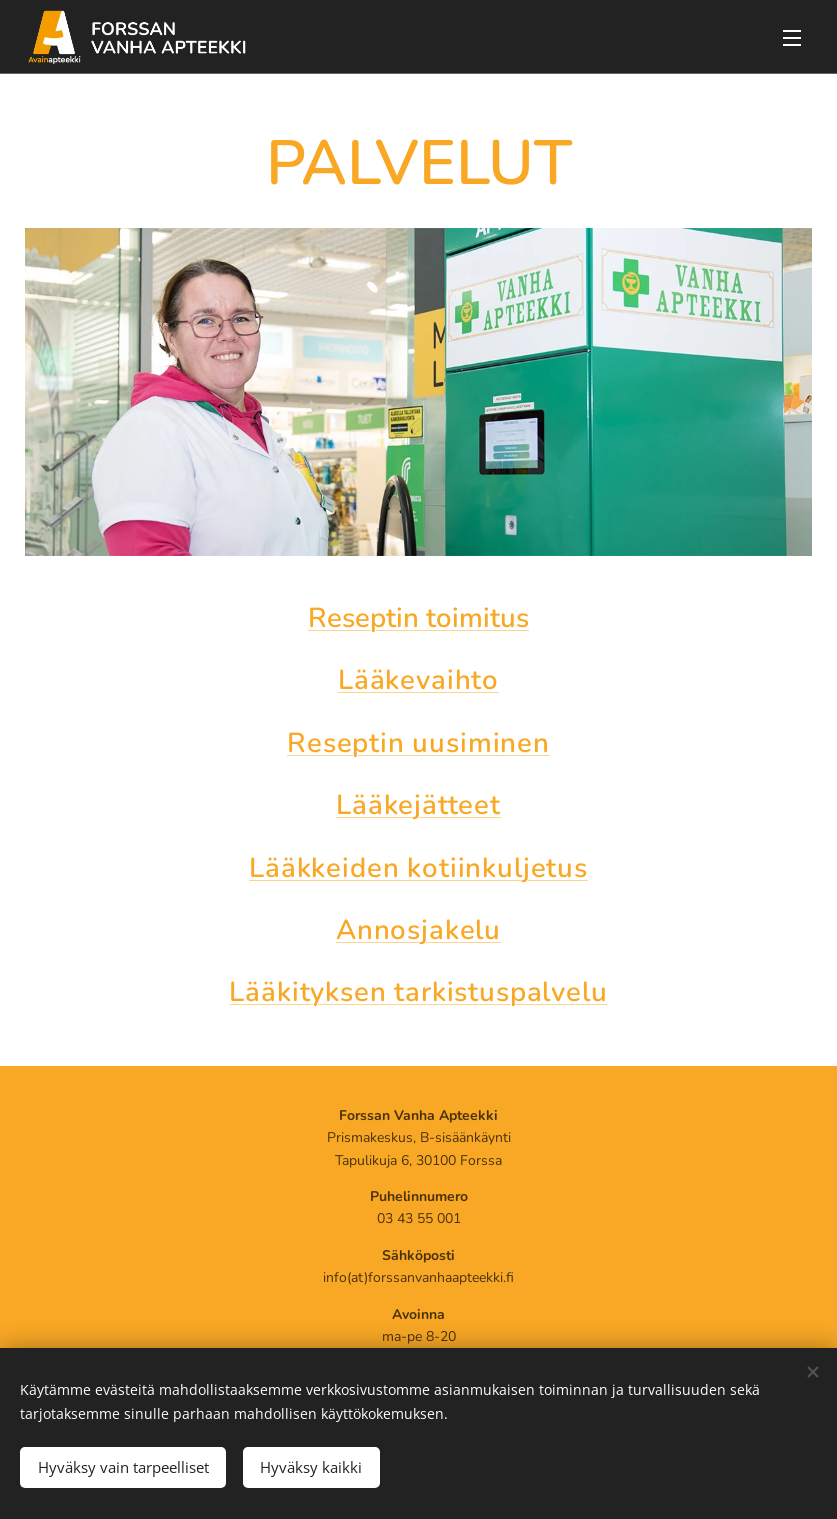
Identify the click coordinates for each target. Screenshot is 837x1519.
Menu (792, 38)
